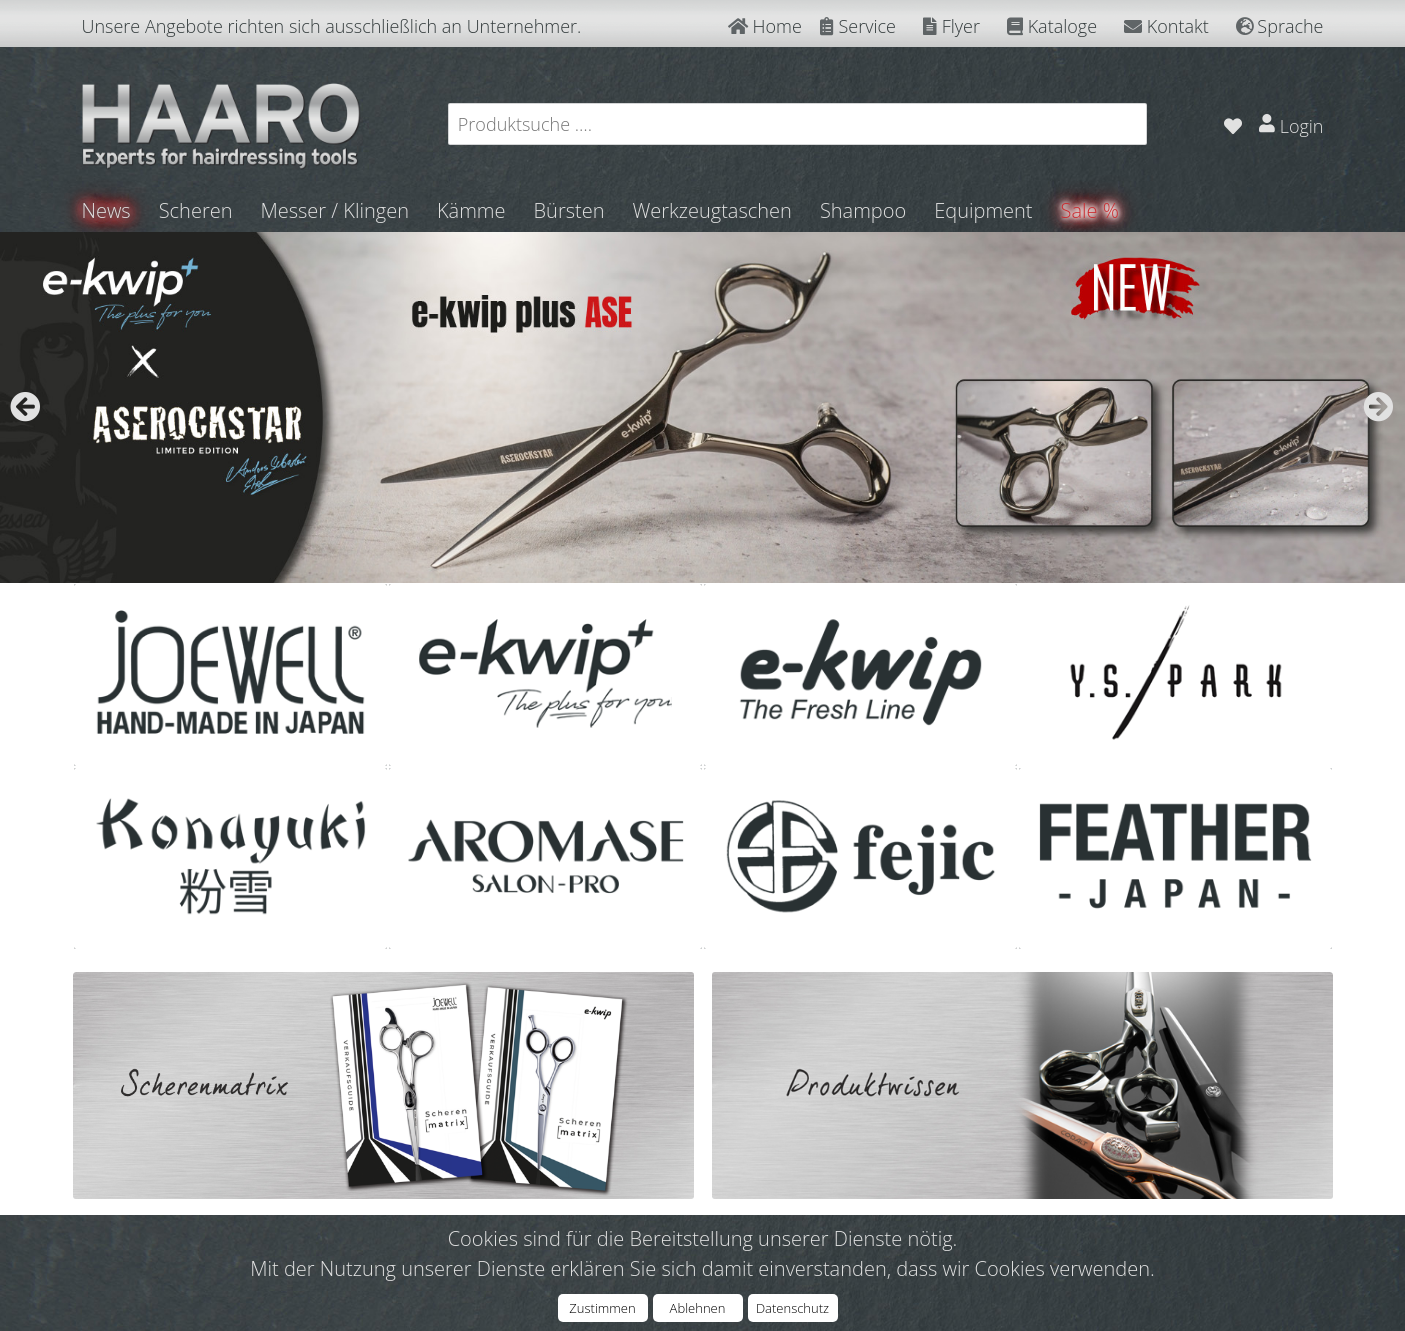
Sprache (1280, 26)
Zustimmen (602, 1308)
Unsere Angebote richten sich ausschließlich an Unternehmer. (332, 26)
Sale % (1090, 210)
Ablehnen (698, 1308)
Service (858, 26)
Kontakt (1166, 26)
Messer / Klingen (334, 210)
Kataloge (1052, 26)
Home (765, 26)
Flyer (951, 26)
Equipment (983, 210)
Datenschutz (792, 1308)
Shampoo (863, 210)
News (106, 210)
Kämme (471, 210)
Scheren (196, 210)
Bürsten (569, 210)
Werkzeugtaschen (711, 210)
